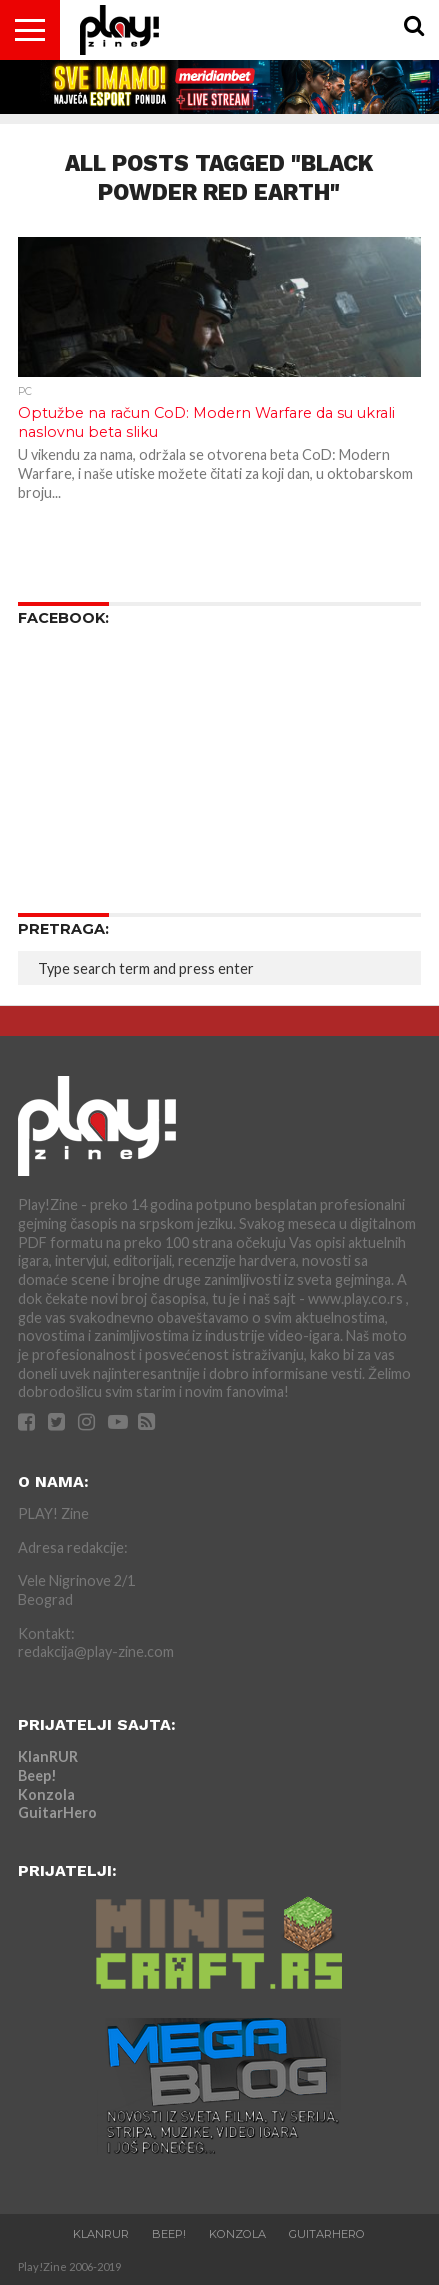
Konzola (46, 1794)
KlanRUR (48, 1756)
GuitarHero (57, 1812)
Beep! (37, 1775)
